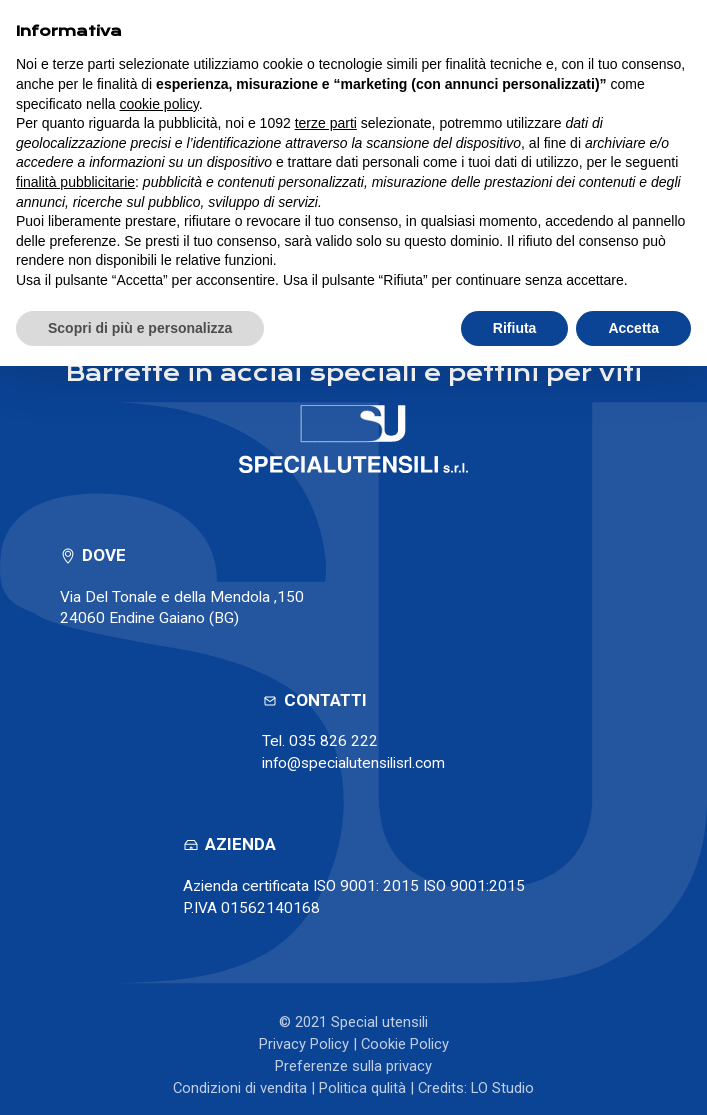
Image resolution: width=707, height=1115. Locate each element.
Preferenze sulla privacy (353, 1066)
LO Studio (502, 1088)
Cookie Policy (405, 1044)
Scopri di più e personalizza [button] (140, 328)
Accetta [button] (633, 328)
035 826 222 (333, 741)
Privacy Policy (304, 1044)
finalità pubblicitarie (75, 182)
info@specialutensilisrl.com (353, 763)
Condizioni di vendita (240, 1088)
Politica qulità (362, 1088)
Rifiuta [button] (515, 328)
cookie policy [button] (159, 104)
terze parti (326, 123)
